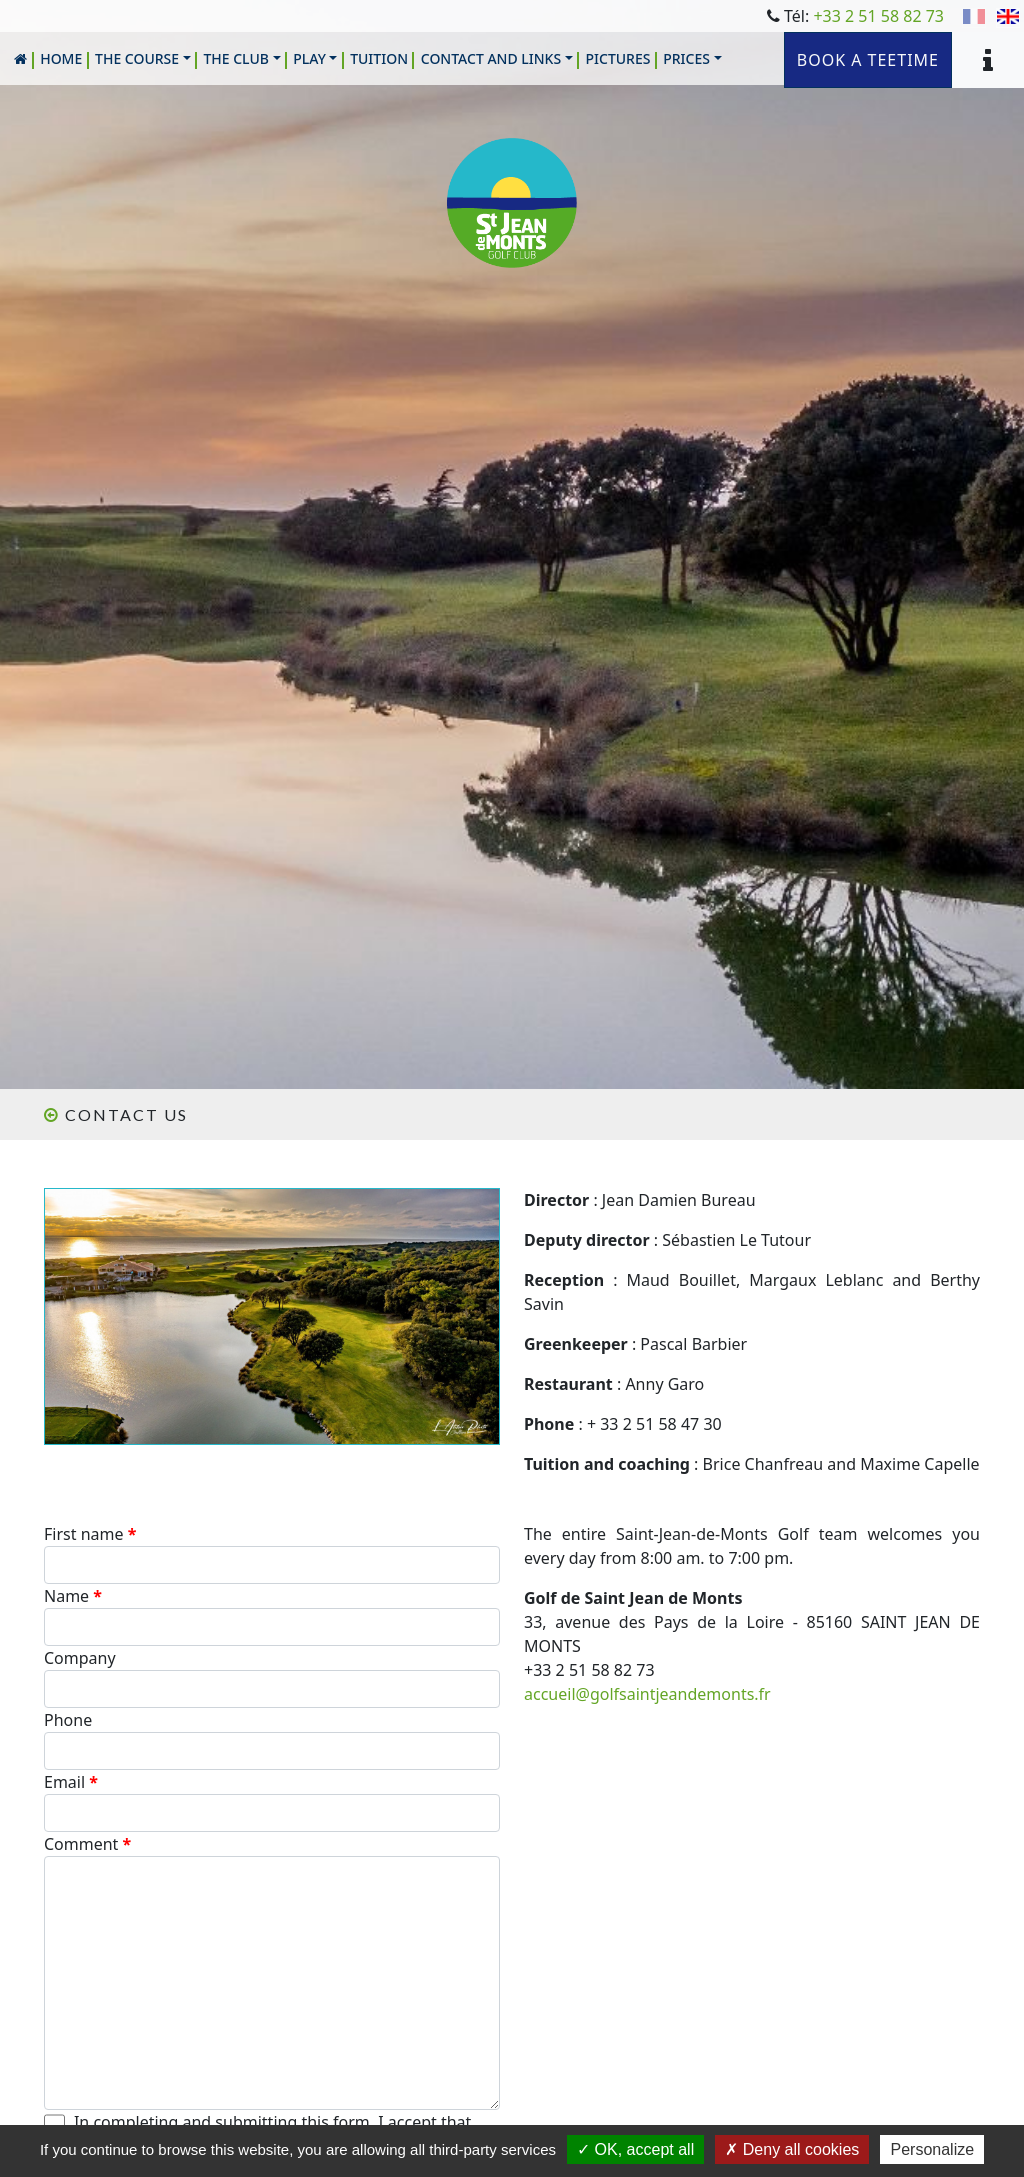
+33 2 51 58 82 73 (878, 16)
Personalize (932, 2149)
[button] (143, 58)
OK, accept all (635, 2149)
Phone (68, 1720)
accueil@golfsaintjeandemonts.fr (647, 1694)
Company (80, 1658)
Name (73, 1596)
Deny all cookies (792, 2149)
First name (90, 1534)
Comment (87, 1844)
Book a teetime (868, 60)
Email (71, 1782)
